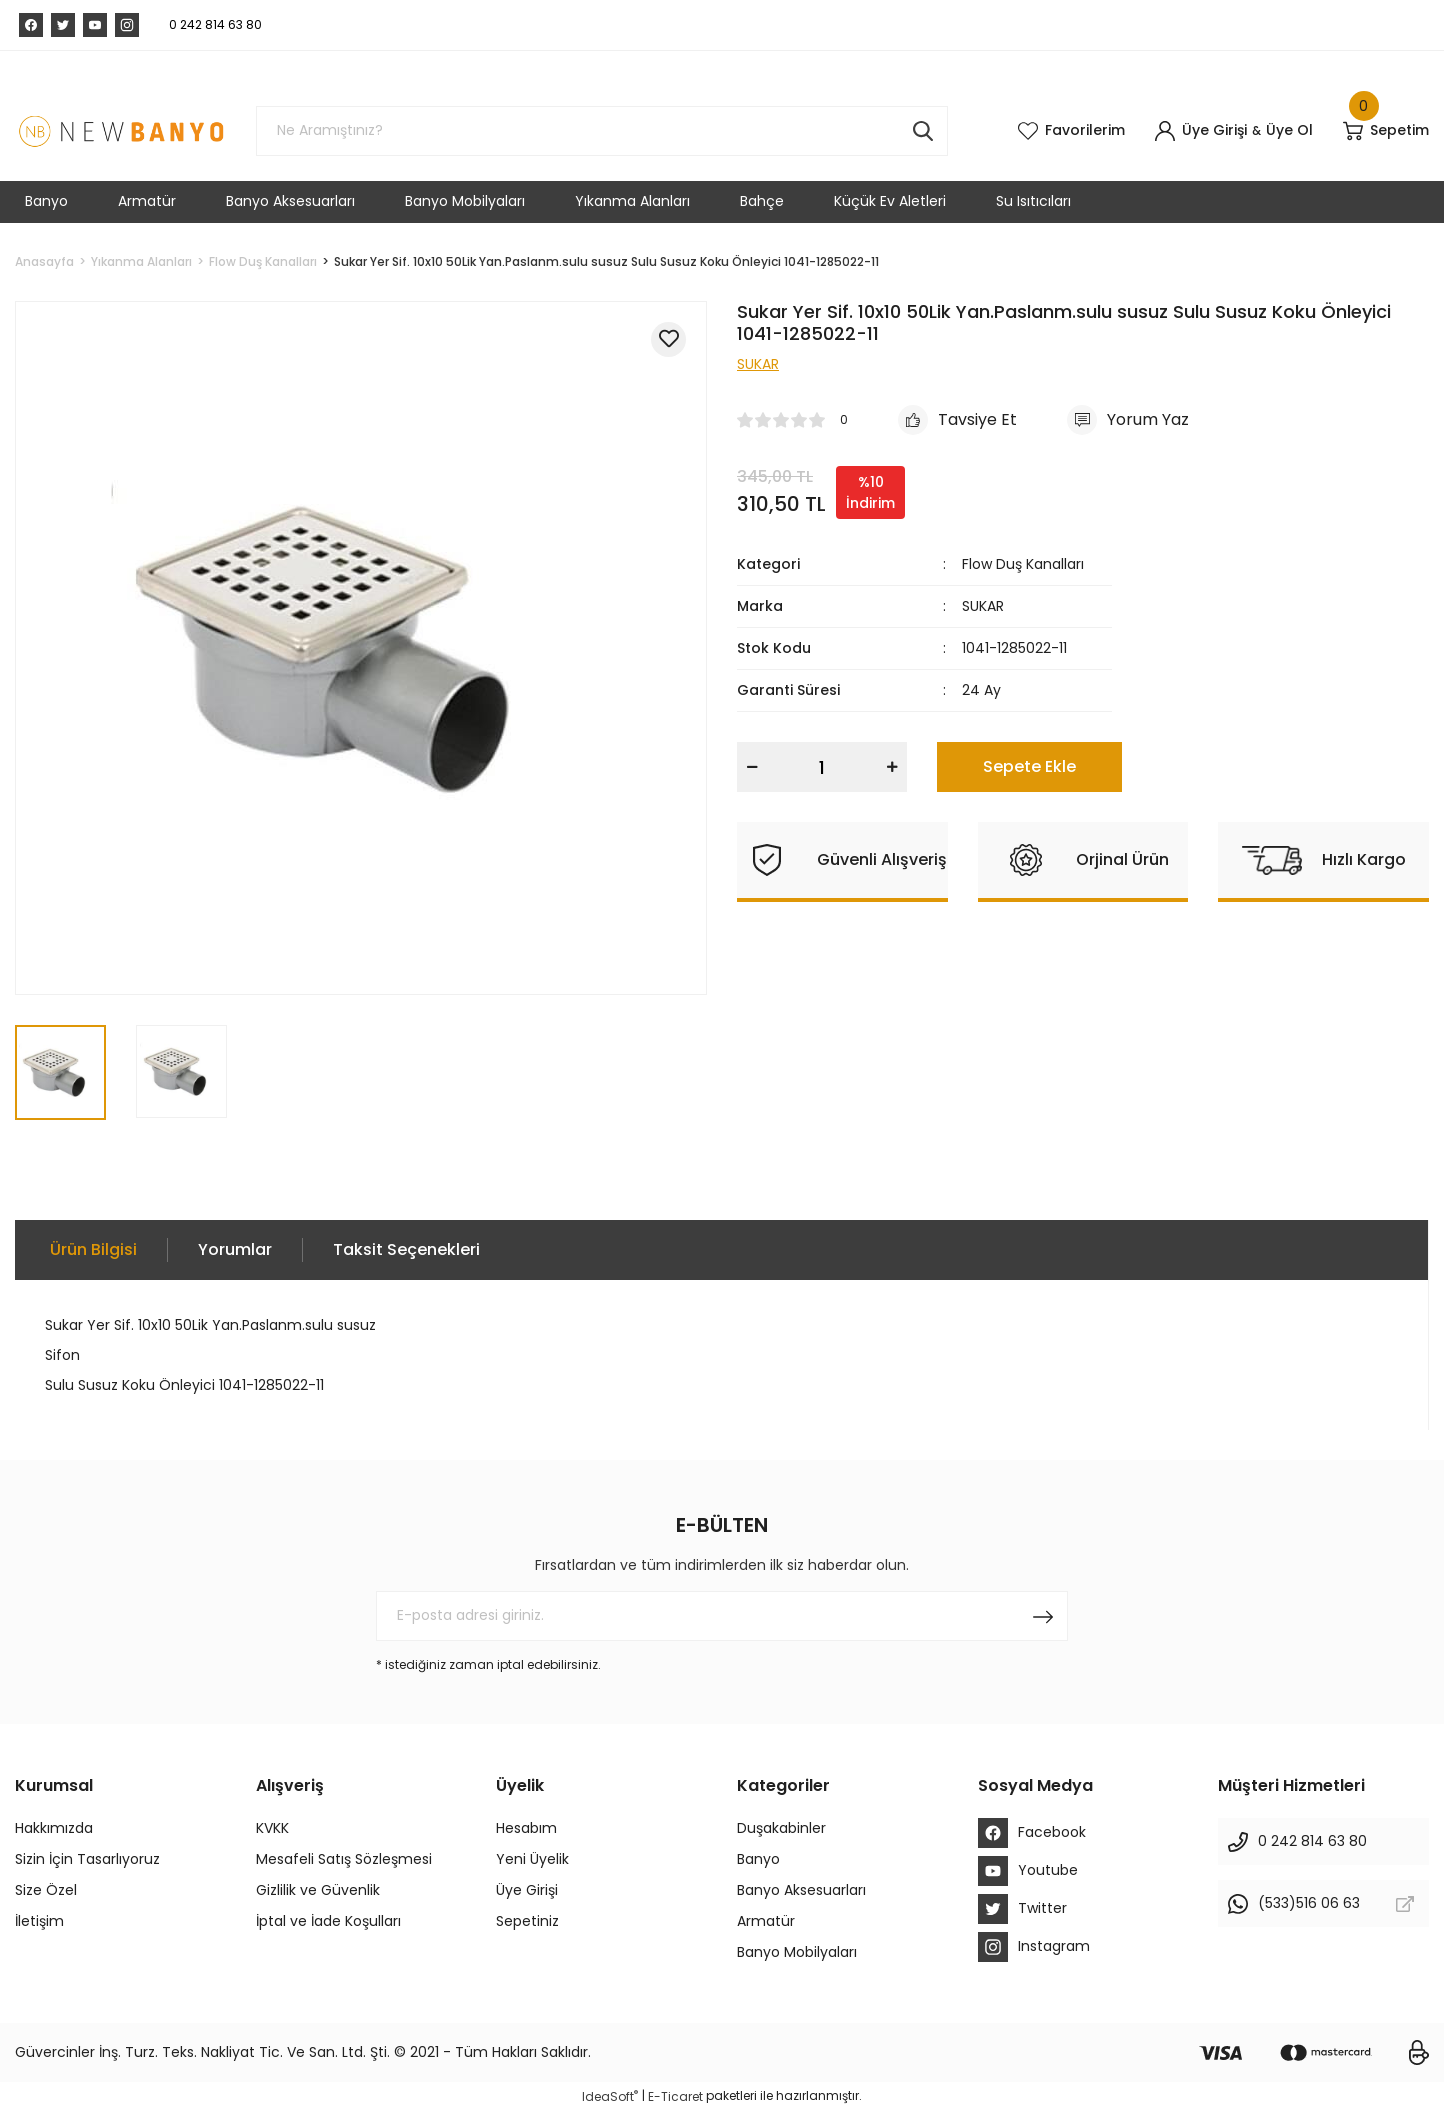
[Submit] (1043, 1616)
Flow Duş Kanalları (1023, 564)
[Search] (602, 131)
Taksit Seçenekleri (406, 1249)
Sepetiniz (527, 1921)
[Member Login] (1201, 131)
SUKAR (983, 606)
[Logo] (120, 131)
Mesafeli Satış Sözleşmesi (344, 1859)
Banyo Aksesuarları (801, 1890)
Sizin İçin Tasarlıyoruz (87, 1859)
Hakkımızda (54, 1828)
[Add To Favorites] (668, 339)
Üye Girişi (527, 1890)
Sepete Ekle (1029, 766)
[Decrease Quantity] (752, 767)
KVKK (272, 1828)
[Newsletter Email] (722, 1616)
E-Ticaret (675, 2096)
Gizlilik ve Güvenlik (318, 1890)
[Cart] (1386, 131)
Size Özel (46, 1890)
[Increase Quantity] (892, 767)
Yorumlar (235, 1249)
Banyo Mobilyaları (797, 1952)
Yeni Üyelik (532, 1859)
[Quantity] (822, 767)
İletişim (39, 1921)
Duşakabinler (781, 1828)
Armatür (766, 1921)
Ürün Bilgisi (93, 1249)
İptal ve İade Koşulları (328, 1921)
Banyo (758, 1859)
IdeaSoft (610, 2096)
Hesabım (526, 1828)
